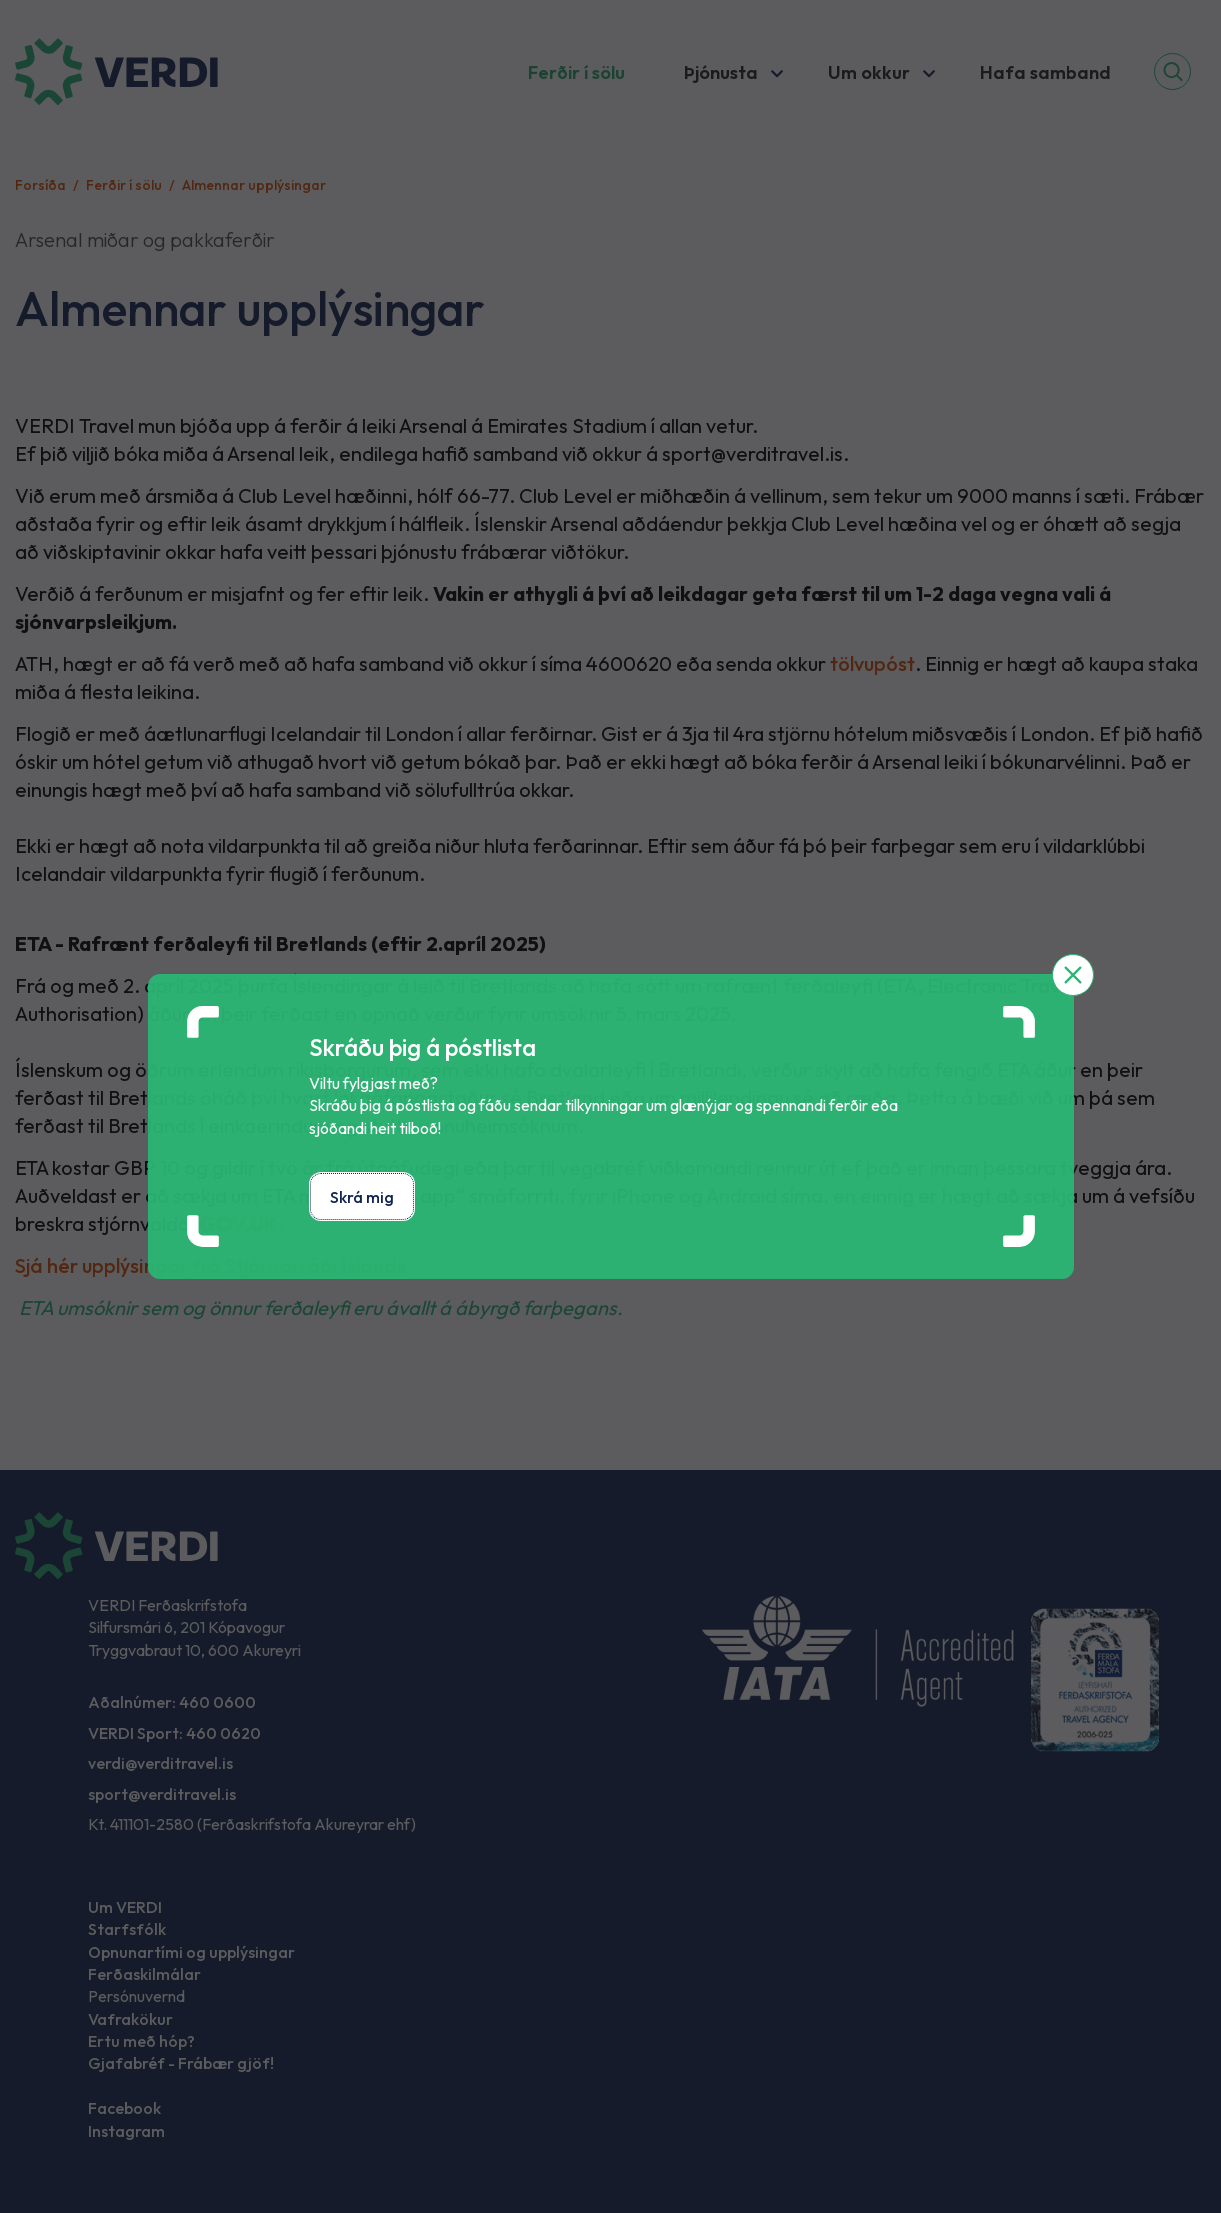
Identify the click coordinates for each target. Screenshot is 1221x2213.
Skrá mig (362, 1197)
